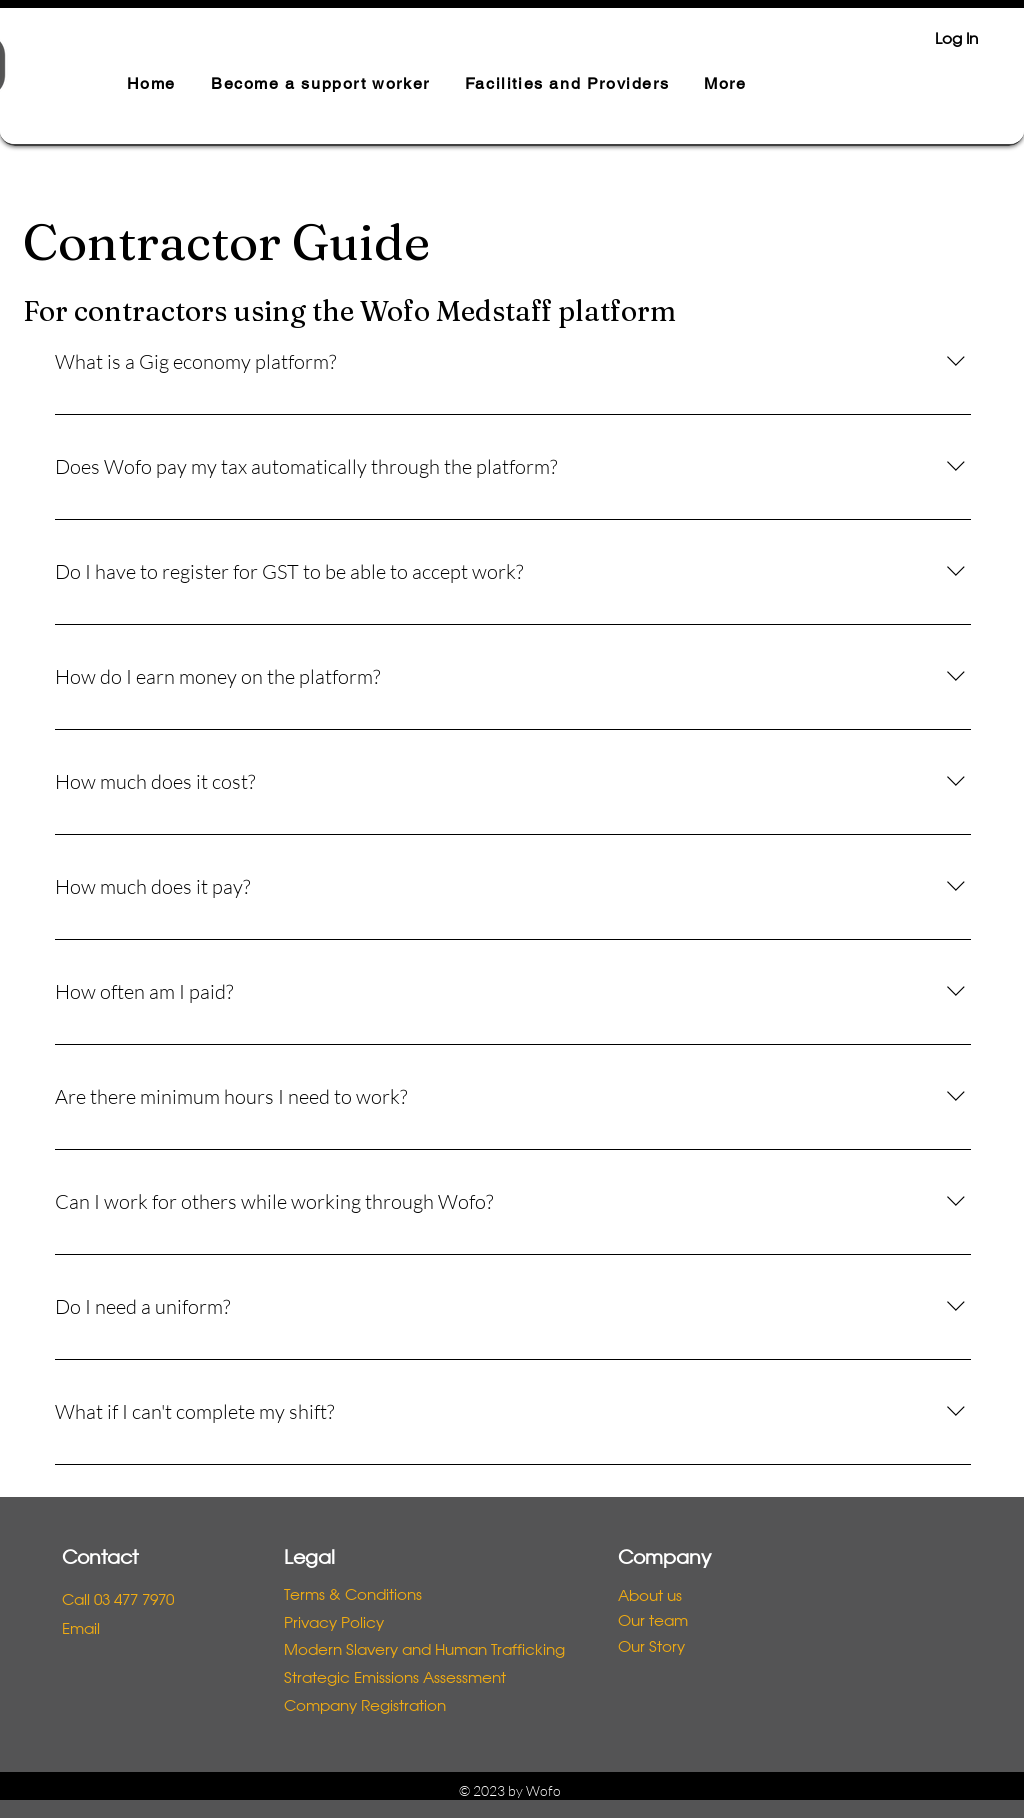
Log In (956, 40)
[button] (320, 84)
